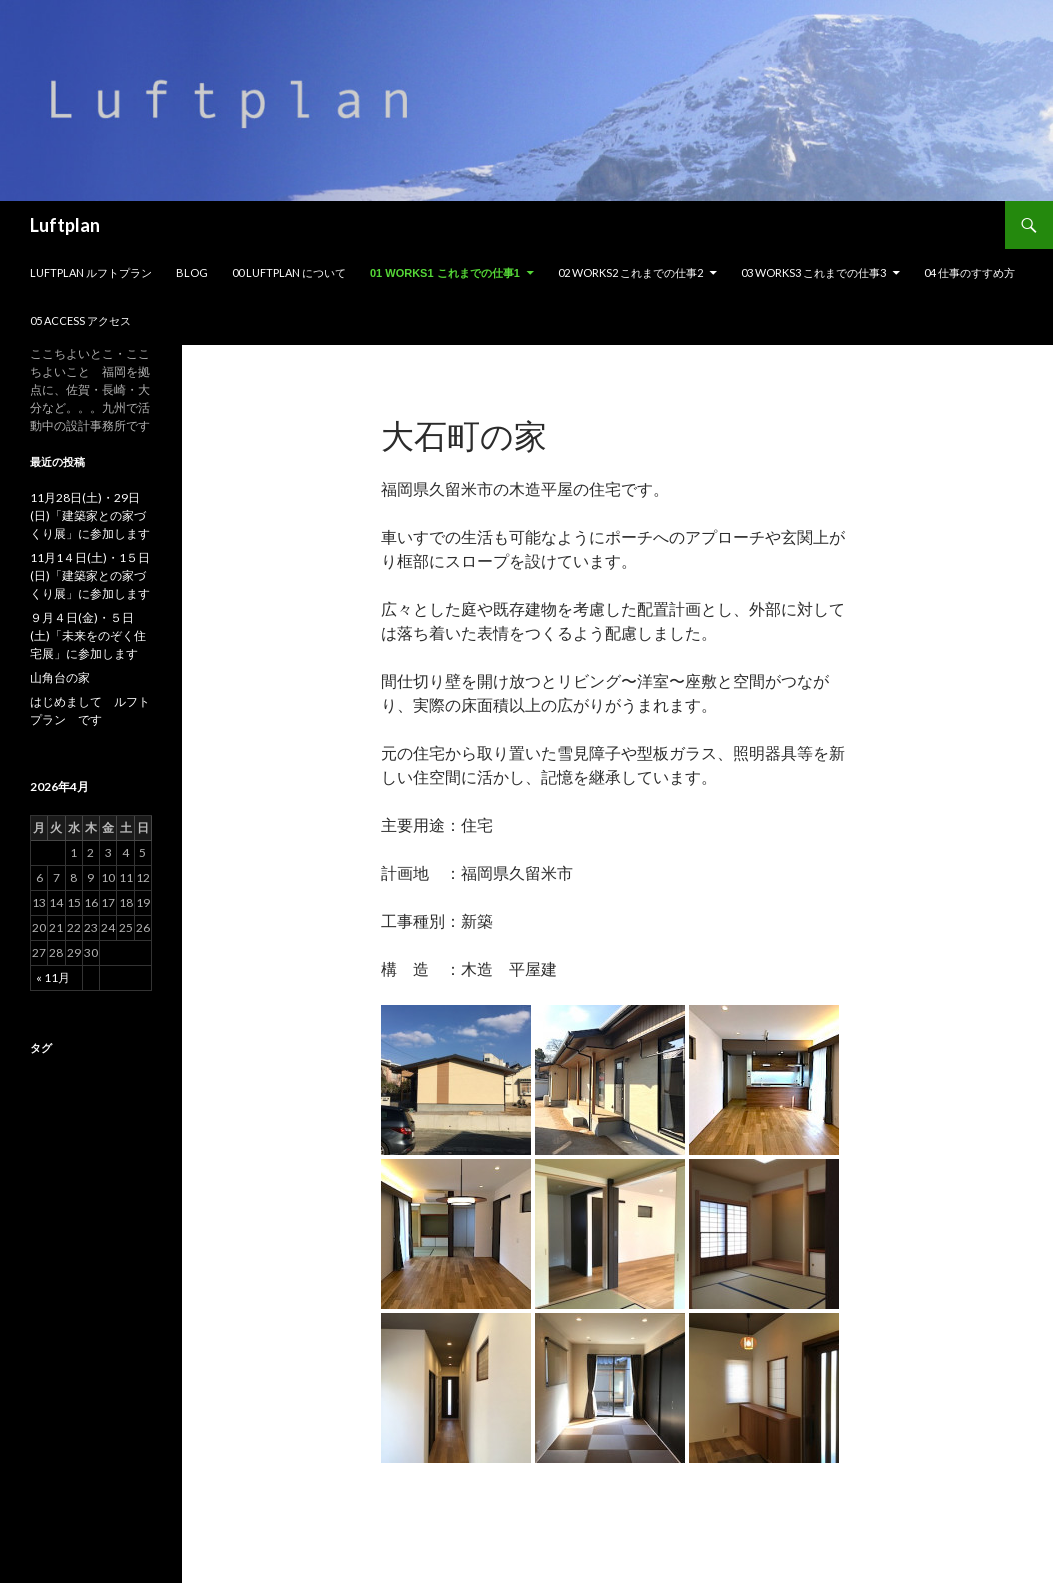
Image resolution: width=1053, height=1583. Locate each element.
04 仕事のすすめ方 (969, 272)
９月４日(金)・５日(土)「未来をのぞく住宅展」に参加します (88, 635)
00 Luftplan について (289, 272)
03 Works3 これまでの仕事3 (813, 272)
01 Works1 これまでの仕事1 (445, 273)
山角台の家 (60, 677)
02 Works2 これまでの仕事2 (630, 272)
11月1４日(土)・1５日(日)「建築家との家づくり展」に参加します (90, 575)
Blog (192, 272)
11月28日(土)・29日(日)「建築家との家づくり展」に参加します (90, 515)
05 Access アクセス (80, 320)
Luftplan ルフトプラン (91, 272)
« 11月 (53, 977)
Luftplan (65, 225)
